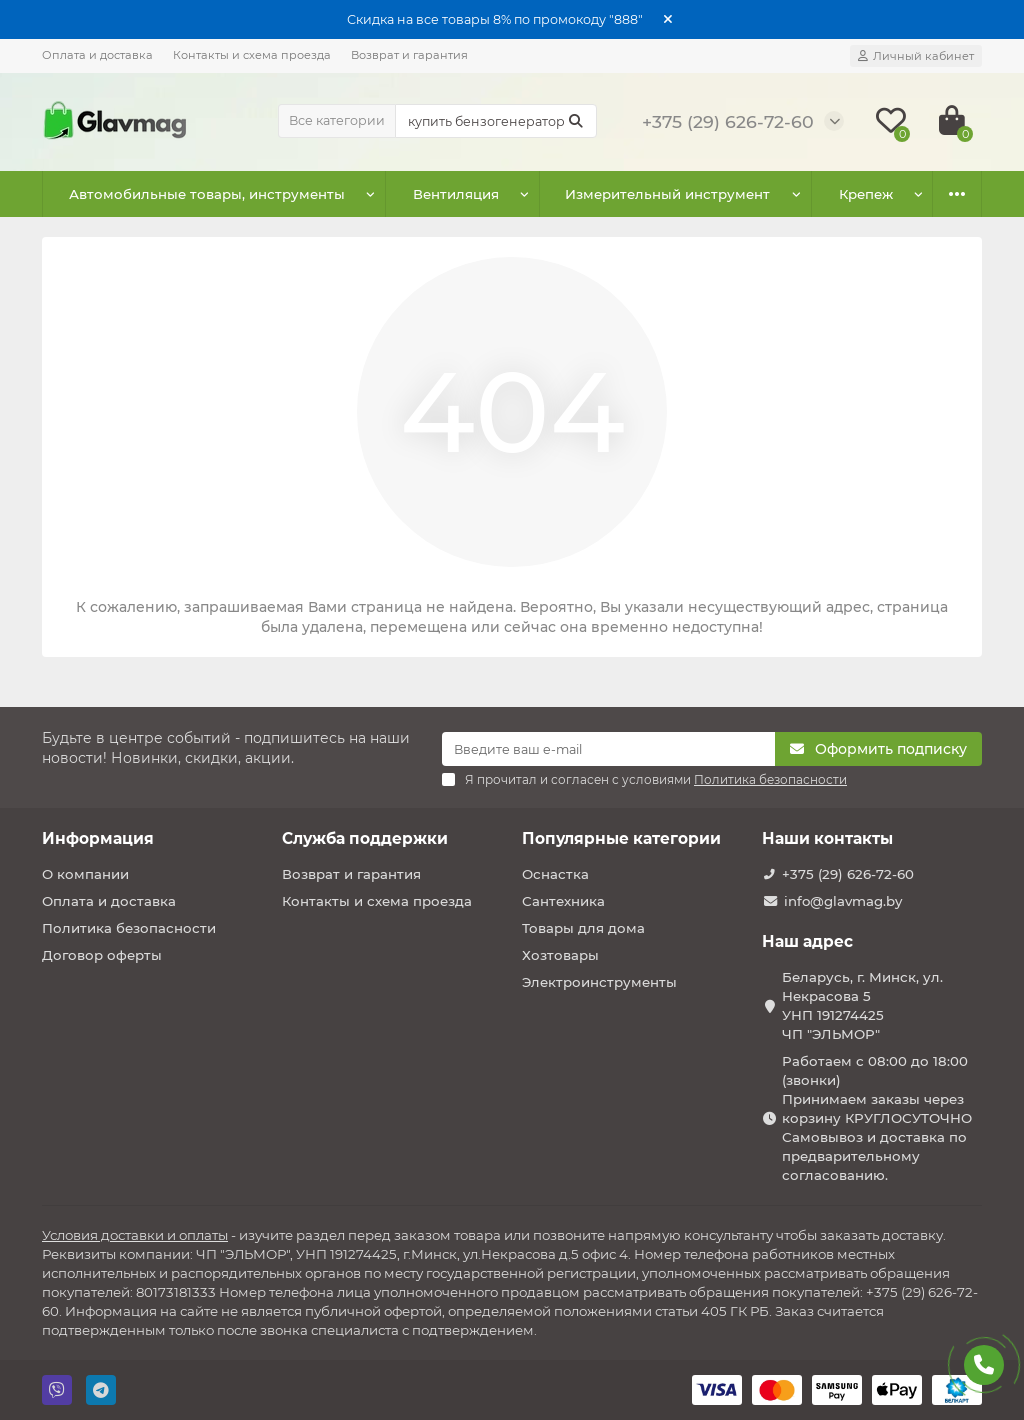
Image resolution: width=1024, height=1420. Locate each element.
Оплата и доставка (97, 55)
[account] (916, 56)
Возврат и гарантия (409, 55)
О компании (85, 874)
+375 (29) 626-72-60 (848, 874)
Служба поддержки (365, 838)
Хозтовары (560, 955)
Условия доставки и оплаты (135, 1235)
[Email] (608, 749)
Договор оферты (102, 955)
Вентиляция (456, 194)
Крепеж (866, 194)
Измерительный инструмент (667, 194)
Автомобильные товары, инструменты (207, 194)
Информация (98, 838)
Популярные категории (621, 838)
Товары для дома (583, 928)
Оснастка (555, 874)
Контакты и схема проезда (252, 55)
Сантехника (563, 901)
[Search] (496, 121)
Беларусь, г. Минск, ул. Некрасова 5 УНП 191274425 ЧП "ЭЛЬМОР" (862, 1005)
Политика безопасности (129, 928)
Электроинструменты (599, 982)
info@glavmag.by (843, 901)
